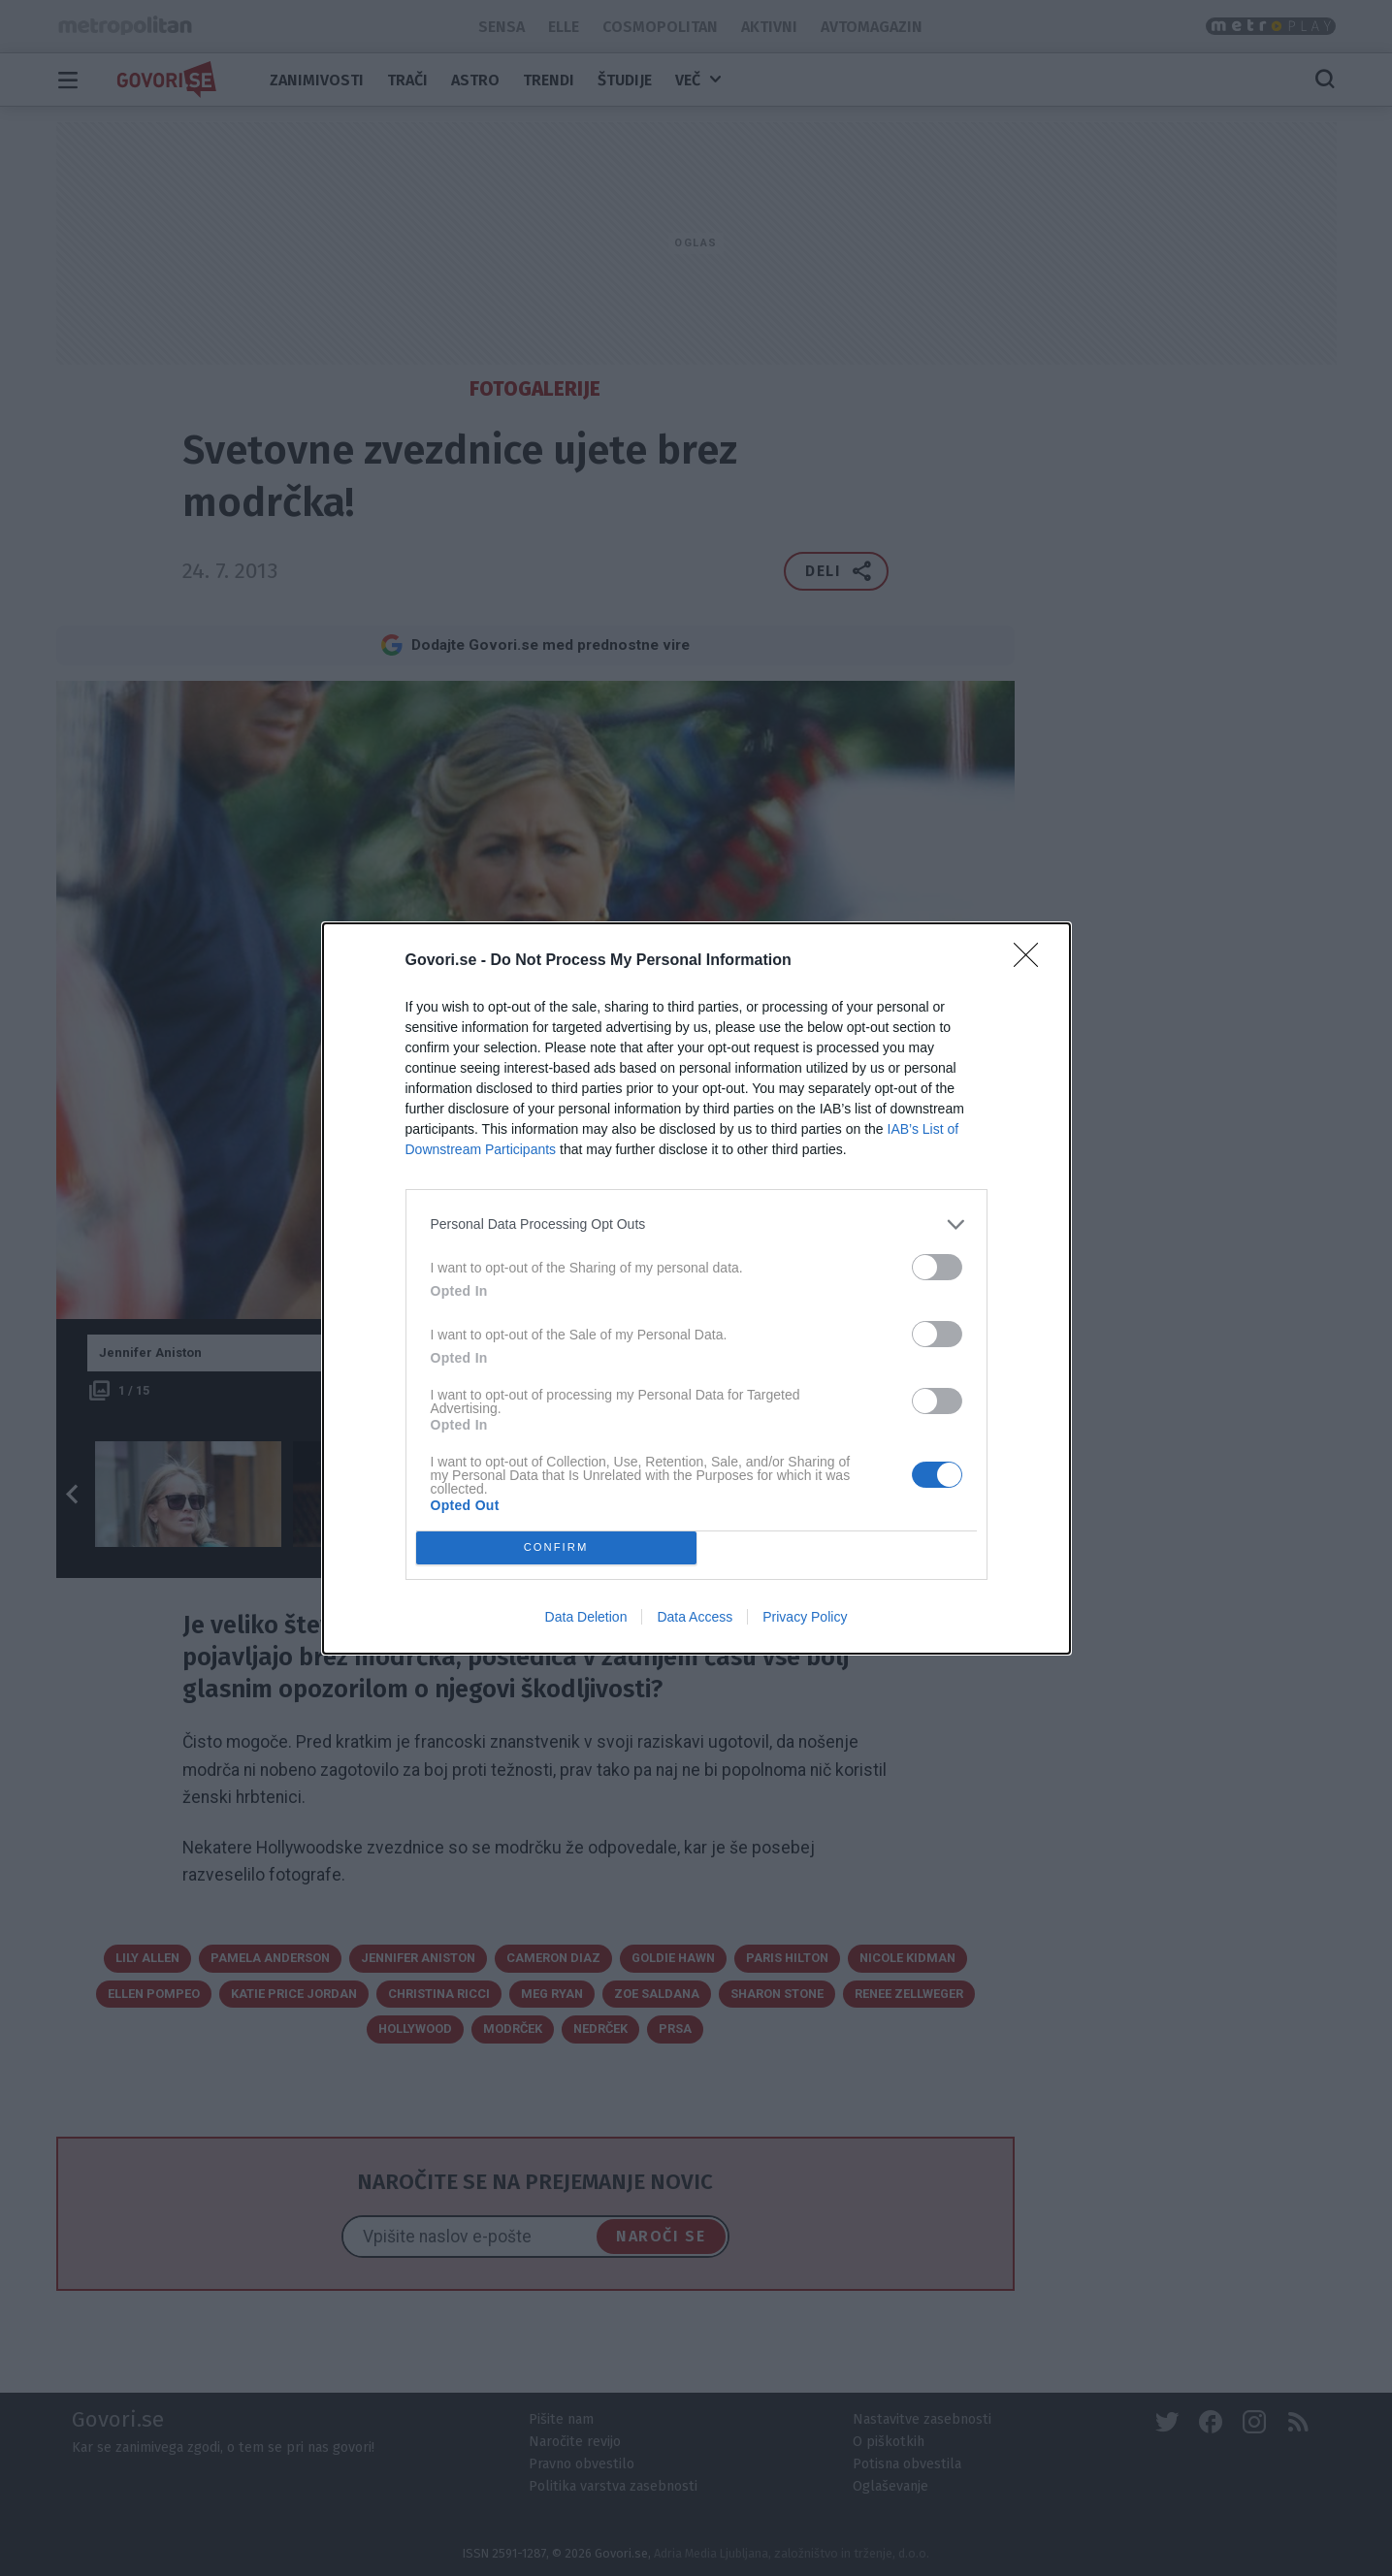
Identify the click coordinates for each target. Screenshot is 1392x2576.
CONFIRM (556, 1546)
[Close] (1032, 961)
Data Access (694, 1617)
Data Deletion (586, 1617)
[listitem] (696, 1224)
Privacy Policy (804, 1617)
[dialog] (696, 1288)
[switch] (937, 1267)
